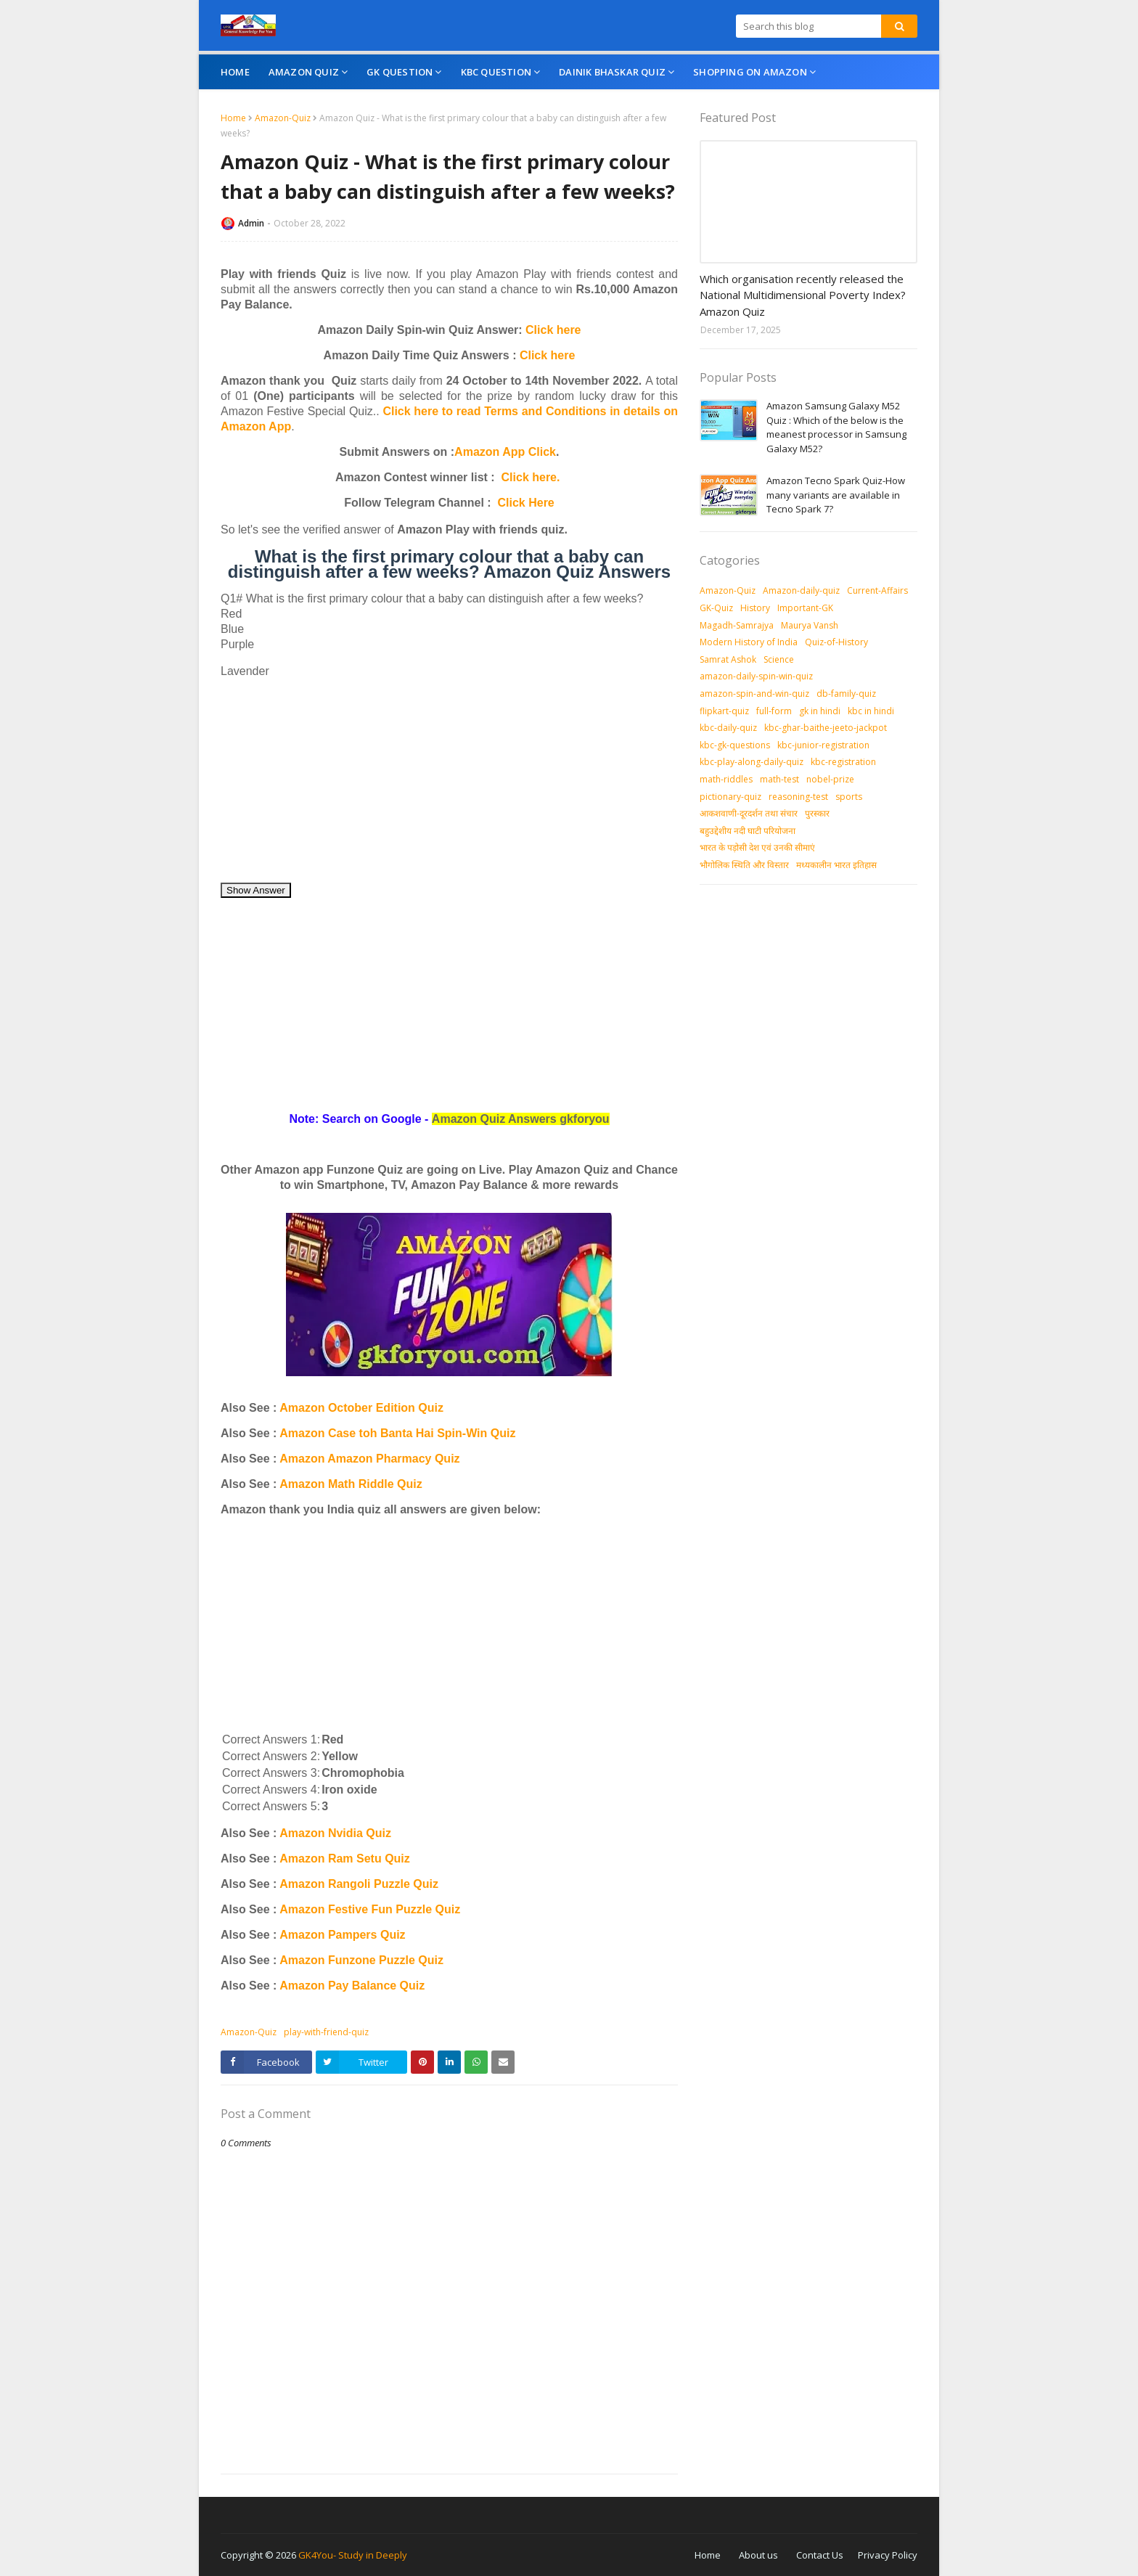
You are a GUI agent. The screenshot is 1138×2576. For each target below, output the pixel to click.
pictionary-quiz (730, 796)
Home (233, 118)
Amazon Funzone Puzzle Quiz (361, 1960)
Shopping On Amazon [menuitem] (750, 71)
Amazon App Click (505, 452)
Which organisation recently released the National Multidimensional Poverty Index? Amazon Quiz (803, 295)
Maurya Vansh (809, 625)
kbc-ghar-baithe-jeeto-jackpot (825, 727)
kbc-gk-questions (735, 745)
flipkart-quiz (724, 711)
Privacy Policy (887, 2554)
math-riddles (726, 779)
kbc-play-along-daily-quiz (751, 762)
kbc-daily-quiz (728, 727)
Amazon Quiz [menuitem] (304, 71)
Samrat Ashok (728, 659)
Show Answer (255, 890)
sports (848, 796)
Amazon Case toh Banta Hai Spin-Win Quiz (397, 1433)
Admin (251, 223)
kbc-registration (843, 762)
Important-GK (805, 608)
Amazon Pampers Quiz (342, 1935)
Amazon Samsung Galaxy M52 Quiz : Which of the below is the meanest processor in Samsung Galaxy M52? (836, 427)
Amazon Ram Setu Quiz (344, 1858)
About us (758, 2554)
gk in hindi (819, 711)
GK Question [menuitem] (400, 71)
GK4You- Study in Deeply (352, 2554)
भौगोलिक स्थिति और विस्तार (744, 865)
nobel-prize (830, 779)
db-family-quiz (846, 693)
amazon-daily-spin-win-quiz (756, 676)
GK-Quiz (716, 608)
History (755, 608)
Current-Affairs (877, 590)
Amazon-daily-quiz (801, 590)
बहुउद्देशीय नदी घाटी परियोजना (747, 831)
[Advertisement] (449, 780)
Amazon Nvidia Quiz (335, 1833)
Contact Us (819, 2554)
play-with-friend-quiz (326, 2032)
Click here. (531, 477)
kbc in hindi (871, 711)
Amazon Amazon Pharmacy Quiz (369, 1458)
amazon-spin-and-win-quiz (754, 693)
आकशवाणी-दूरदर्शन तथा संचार (749, 813)
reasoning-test (798, 796)
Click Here (526, 502)
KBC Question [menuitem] (496, 71)
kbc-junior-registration (823, 745)
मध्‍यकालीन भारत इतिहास (836, 865)
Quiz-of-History (836, 642)
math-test (779, 779)
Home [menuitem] (235, 71)
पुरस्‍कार (817, 813)
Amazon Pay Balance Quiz (352, 1985)
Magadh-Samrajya (737, 625)
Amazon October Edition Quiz (361, 1408)
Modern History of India (749, 642)
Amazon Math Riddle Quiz (350, 1484)
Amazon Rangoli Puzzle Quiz (358, 1884)
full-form (774, 711)
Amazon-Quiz (283, 118)
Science (779, 659)
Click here (553, 330)
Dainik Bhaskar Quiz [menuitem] (612, 71)
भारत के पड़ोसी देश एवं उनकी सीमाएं (757, 847)
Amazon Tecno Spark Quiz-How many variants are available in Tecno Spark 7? (835, 494)
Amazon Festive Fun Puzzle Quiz (369, 1909)
